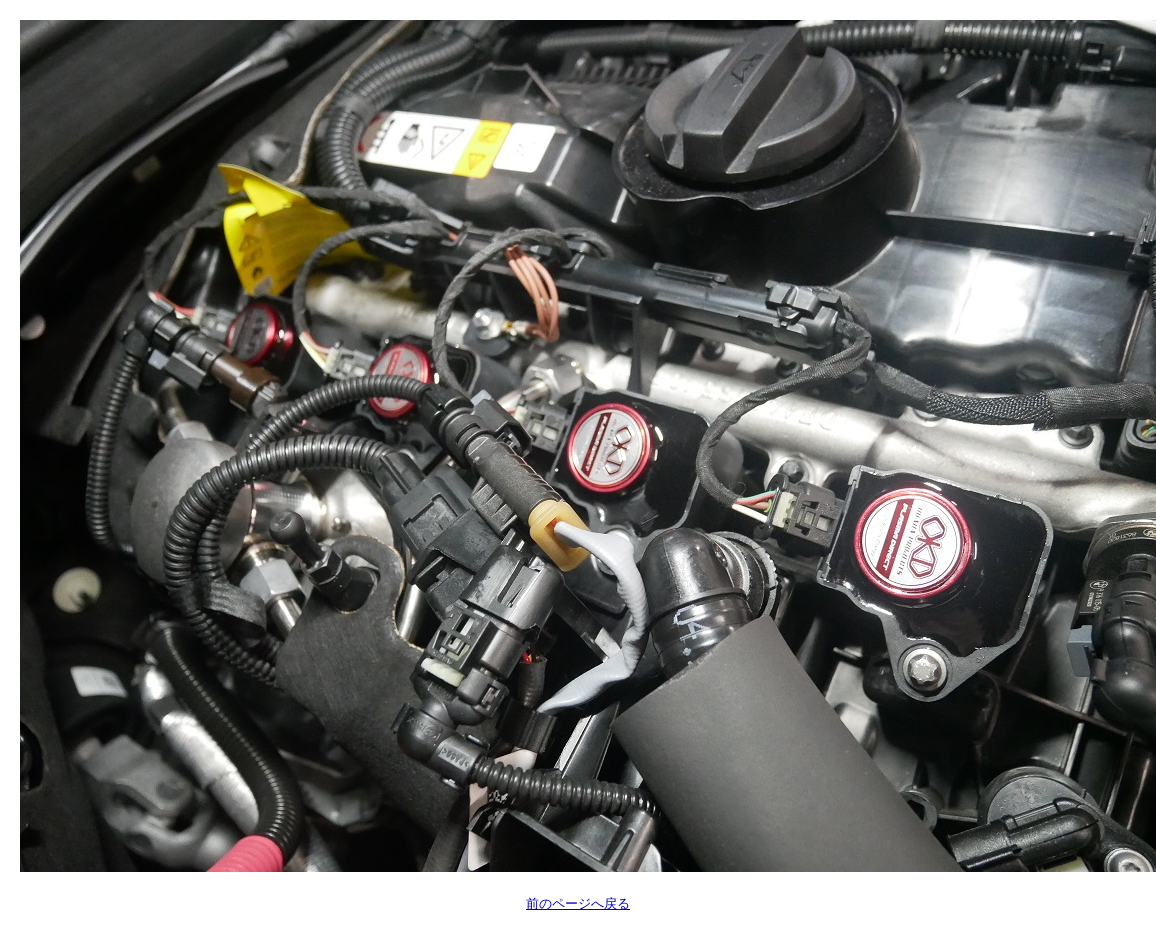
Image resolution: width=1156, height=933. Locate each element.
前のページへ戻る (578, 903)
